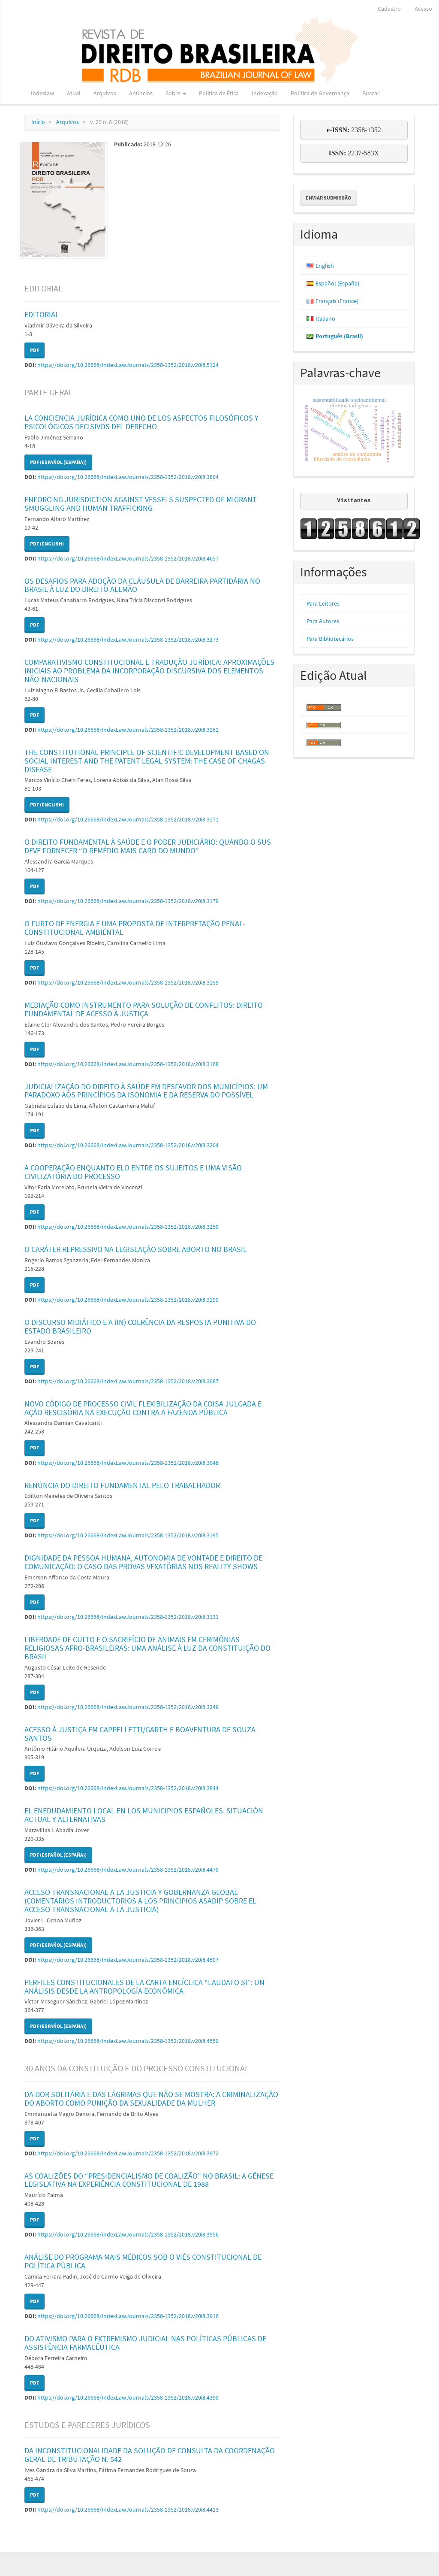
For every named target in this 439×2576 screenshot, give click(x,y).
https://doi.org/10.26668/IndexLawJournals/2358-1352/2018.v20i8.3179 (128, 901)
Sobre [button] (175, 93)
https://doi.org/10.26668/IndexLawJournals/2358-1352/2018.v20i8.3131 (128, 1617)
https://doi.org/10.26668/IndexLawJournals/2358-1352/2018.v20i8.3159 (128, 982)
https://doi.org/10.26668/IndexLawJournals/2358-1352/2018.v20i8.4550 (128, 2041)
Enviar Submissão (328, 197)
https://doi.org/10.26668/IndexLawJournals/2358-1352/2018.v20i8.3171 (128, 819)
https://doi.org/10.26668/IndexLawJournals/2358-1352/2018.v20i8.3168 (128, 1064)
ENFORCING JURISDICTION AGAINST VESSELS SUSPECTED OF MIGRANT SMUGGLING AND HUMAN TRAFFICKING (140, 503)
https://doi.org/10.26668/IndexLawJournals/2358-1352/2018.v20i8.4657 (128, 558)
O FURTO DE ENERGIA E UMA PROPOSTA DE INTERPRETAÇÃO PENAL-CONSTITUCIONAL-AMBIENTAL (134, 927)
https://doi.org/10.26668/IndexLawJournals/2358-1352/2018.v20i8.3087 (128, 1381)
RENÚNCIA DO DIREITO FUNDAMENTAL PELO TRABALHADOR (122, 1485)
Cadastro (389, 8)
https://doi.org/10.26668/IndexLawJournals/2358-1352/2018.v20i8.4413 (128, 2509)
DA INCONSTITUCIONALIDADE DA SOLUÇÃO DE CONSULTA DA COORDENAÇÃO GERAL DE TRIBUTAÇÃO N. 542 (149, 2455)
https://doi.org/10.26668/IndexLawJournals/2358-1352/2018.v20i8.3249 (128, 1707)
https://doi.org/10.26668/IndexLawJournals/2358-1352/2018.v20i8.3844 (128, 1788)
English (325, 266)
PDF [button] (34, 350)
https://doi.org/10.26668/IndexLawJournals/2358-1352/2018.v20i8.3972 (128, 2153)
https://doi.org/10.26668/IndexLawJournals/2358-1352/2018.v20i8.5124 (128, 365)
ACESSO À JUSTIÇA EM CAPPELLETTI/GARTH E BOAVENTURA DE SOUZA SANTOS (140, 1733)
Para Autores (323, 621)
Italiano (325, 318)
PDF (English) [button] (47, 543)
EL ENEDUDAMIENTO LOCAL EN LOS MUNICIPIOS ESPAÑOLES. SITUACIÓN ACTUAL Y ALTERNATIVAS (143, 1815)
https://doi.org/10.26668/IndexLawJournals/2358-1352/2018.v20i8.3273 (128, 639)
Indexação (265, 93)
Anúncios (141, 93)
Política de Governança (320, 93)
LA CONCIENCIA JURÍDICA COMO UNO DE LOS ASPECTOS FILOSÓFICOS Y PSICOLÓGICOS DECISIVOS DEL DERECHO (141, 422)
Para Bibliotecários (330, 638)
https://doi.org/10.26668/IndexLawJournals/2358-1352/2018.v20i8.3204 (128, 1145)
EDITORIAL (41, 314)
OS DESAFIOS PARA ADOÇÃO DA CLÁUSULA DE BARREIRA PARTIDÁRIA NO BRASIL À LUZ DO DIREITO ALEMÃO (142, 585)
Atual (74, 93)
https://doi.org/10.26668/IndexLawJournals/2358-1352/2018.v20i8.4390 (128, 2397)
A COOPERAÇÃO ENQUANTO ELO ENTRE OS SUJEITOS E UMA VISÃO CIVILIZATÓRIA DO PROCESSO (133, 1172)
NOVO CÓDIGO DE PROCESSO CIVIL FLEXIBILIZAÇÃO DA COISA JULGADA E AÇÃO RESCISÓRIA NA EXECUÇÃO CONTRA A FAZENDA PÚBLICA (143, 1408)
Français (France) (337, 301)
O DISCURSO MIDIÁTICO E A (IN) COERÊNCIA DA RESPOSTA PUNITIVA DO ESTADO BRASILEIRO (140, 1326)
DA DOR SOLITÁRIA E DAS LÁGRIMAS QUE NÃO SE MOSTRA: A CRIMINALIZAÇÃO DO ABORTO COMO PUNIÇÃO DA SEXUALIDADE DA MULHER (151, 2098)
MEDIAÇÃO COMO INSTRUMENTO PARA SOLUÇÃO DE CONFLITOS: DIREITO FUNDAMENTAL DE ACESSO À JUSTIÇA (143, 1009)
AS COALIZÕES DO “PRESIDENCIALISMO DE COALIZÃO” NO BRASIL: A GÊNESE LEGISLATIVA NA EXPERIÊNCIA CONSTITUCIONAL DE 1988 (149, 2180)
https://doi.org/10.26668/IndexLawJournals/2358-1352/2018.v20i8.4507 (128, 1960)
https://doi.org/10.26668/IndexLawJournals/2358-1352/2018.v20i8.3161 (128, 729)
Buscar (370, 93)
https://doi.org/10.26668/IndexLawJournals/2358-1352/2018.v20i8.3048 (128, 1463)
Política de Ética (219, 93)
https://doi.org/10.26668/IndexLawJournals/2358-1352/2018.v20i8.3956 (128, 2234)
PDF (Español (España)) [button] (58, 462)
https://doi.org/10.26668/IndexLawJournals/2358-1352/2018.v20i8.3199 (128, 1299)
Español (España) (337, 283)
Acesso (423, 8)
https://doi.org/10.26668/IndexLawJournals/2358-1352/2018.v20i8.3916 (128, 2316)
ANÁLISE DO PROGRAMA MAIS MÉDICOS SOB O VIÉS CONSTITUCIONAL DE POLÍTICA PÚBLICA (143, 2261)
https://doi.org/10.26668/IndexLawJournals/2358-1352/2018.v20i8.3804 (128, 477)
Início (38, 122)
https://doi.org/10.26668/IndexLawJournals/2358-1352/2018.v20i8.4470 (128, 1869)
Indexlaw (42, 93)
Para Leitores (323, 603)
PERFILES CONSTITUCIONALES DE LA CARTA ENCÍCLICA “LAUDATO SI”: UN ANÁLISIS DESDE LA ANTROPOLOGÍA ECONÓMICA (144, 1986)
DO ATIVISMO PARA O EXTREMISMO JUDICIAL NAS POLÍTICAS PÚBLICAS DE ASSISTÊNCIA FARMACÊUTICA (145, 2343)
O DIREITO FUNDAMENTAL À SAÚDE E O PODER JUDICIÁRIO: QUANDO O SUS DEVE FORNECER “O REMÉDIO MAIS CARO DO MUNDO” (147, 846)
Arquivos (104, 93)
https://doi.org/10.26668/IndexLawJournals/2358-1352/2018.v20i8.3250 (128, 1226)
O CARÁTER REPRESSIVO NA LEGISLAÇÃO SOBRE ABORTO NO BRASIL (135, 1249)
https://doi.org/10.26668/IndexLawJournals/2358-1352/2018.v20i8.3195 (128, 1535)
